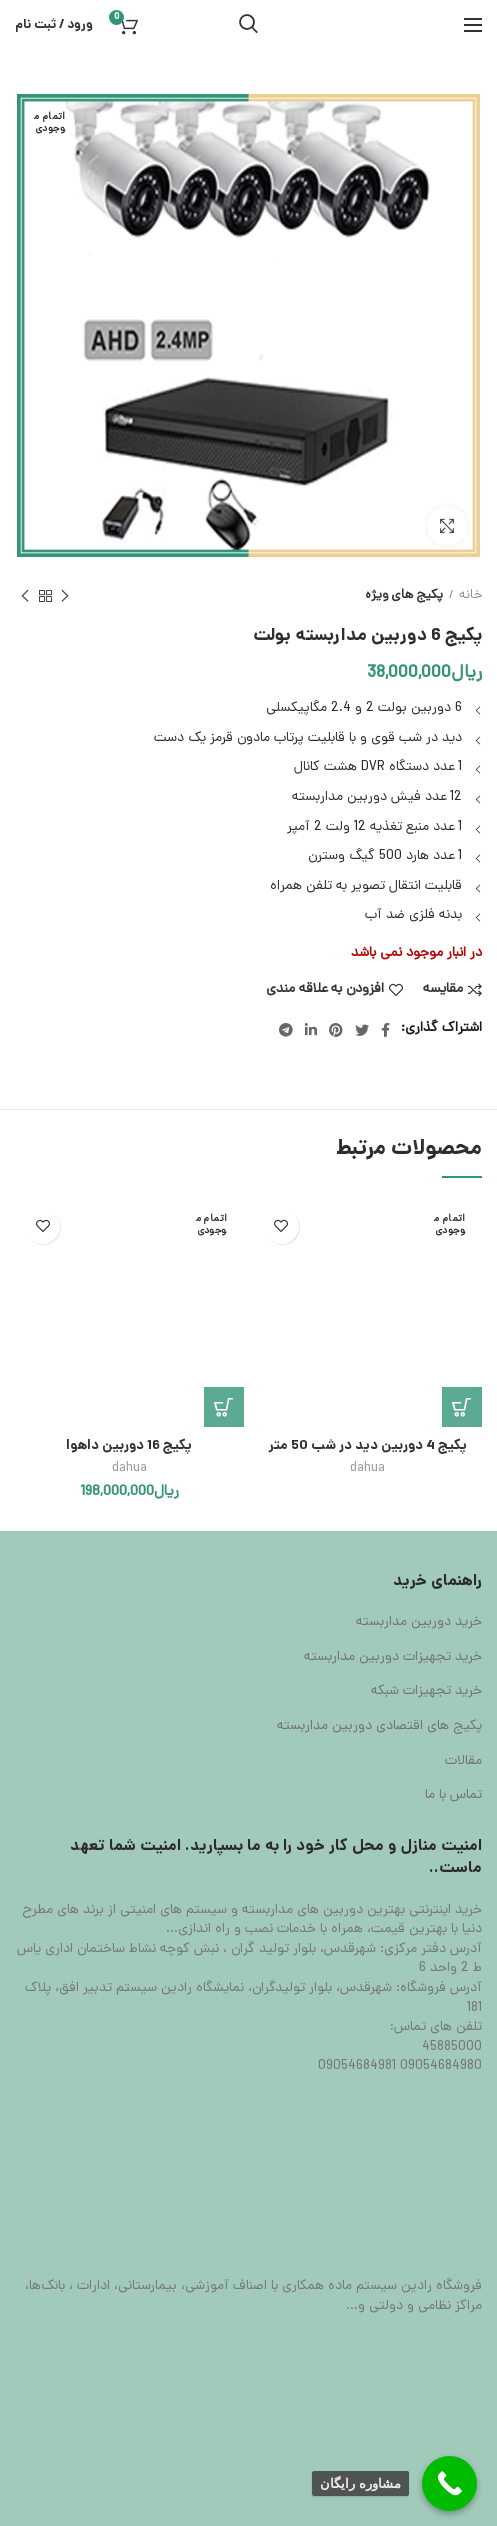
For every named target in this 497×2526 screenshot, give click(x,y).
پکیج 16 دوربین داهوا (129, 1446)
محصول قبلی (65, 598)
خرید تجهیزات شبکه (426, 1692)
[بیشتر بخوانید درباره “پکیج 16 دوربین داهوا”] (224, 1407)
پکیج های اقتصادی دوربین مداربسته (379, 1727)
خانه (470, 596)
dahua (367, 1469)
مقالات (463, 1762)
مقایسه (443, 990)
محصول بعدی (25, 598)
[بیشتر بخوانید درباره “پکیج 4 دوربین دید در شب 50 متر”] (462, 1407)
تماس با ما (453, 1796)
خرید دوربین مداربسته (419, 1623)
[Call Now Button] (449, 2483)
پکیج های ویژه (404, 596)
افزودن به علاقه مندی (325, 990)
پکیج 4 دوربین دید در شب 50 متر (368, 1446)
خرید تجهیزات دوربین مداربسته (393, 1658)
